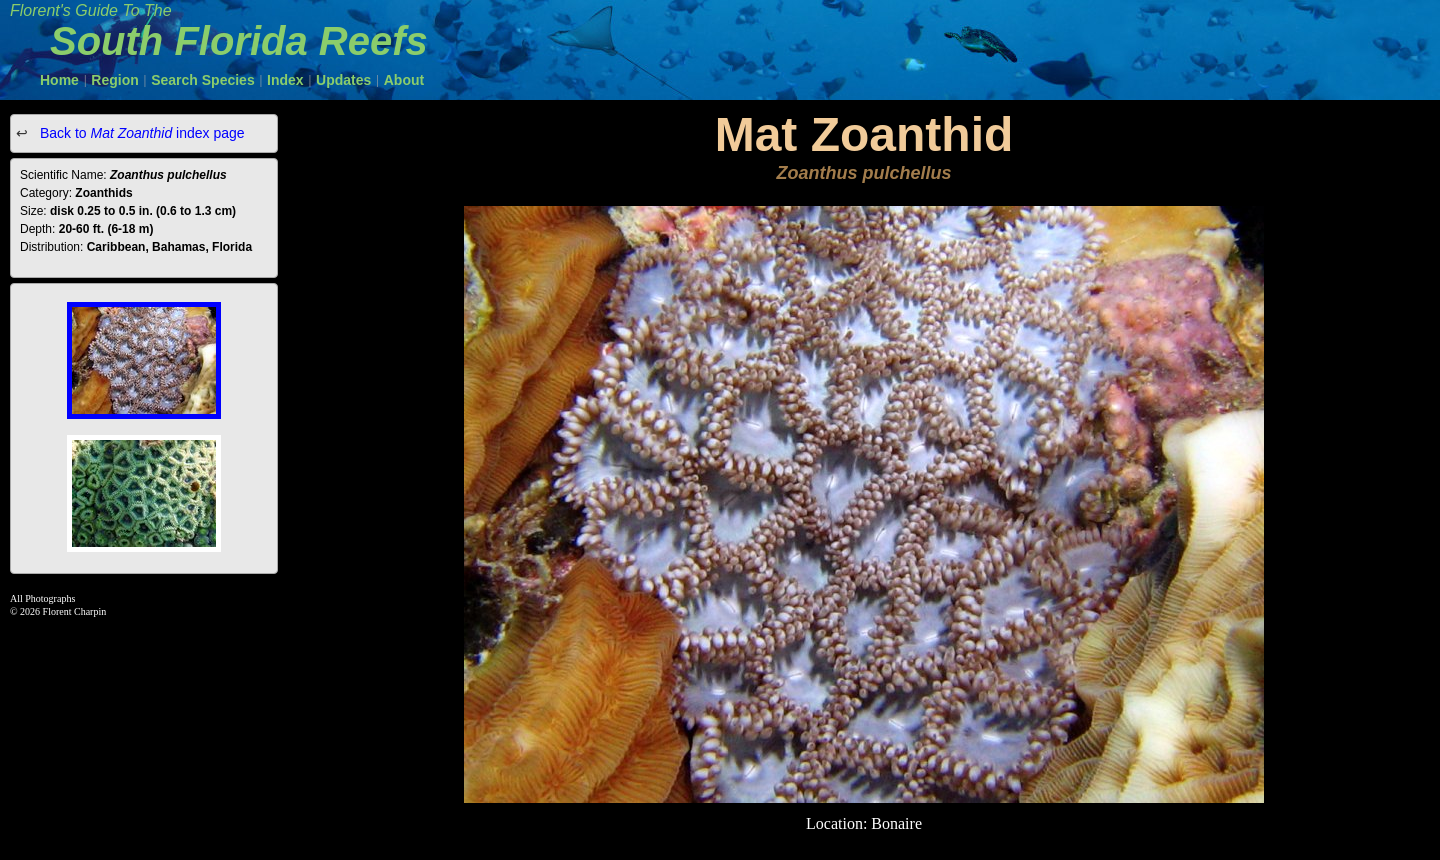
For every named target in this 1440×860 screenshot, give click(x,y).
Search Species (203, 80)
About (404, 80)
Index (285, 80)
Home (59, 80)
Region (114, 80)
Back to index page (140, 133)
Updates (343, 80)
